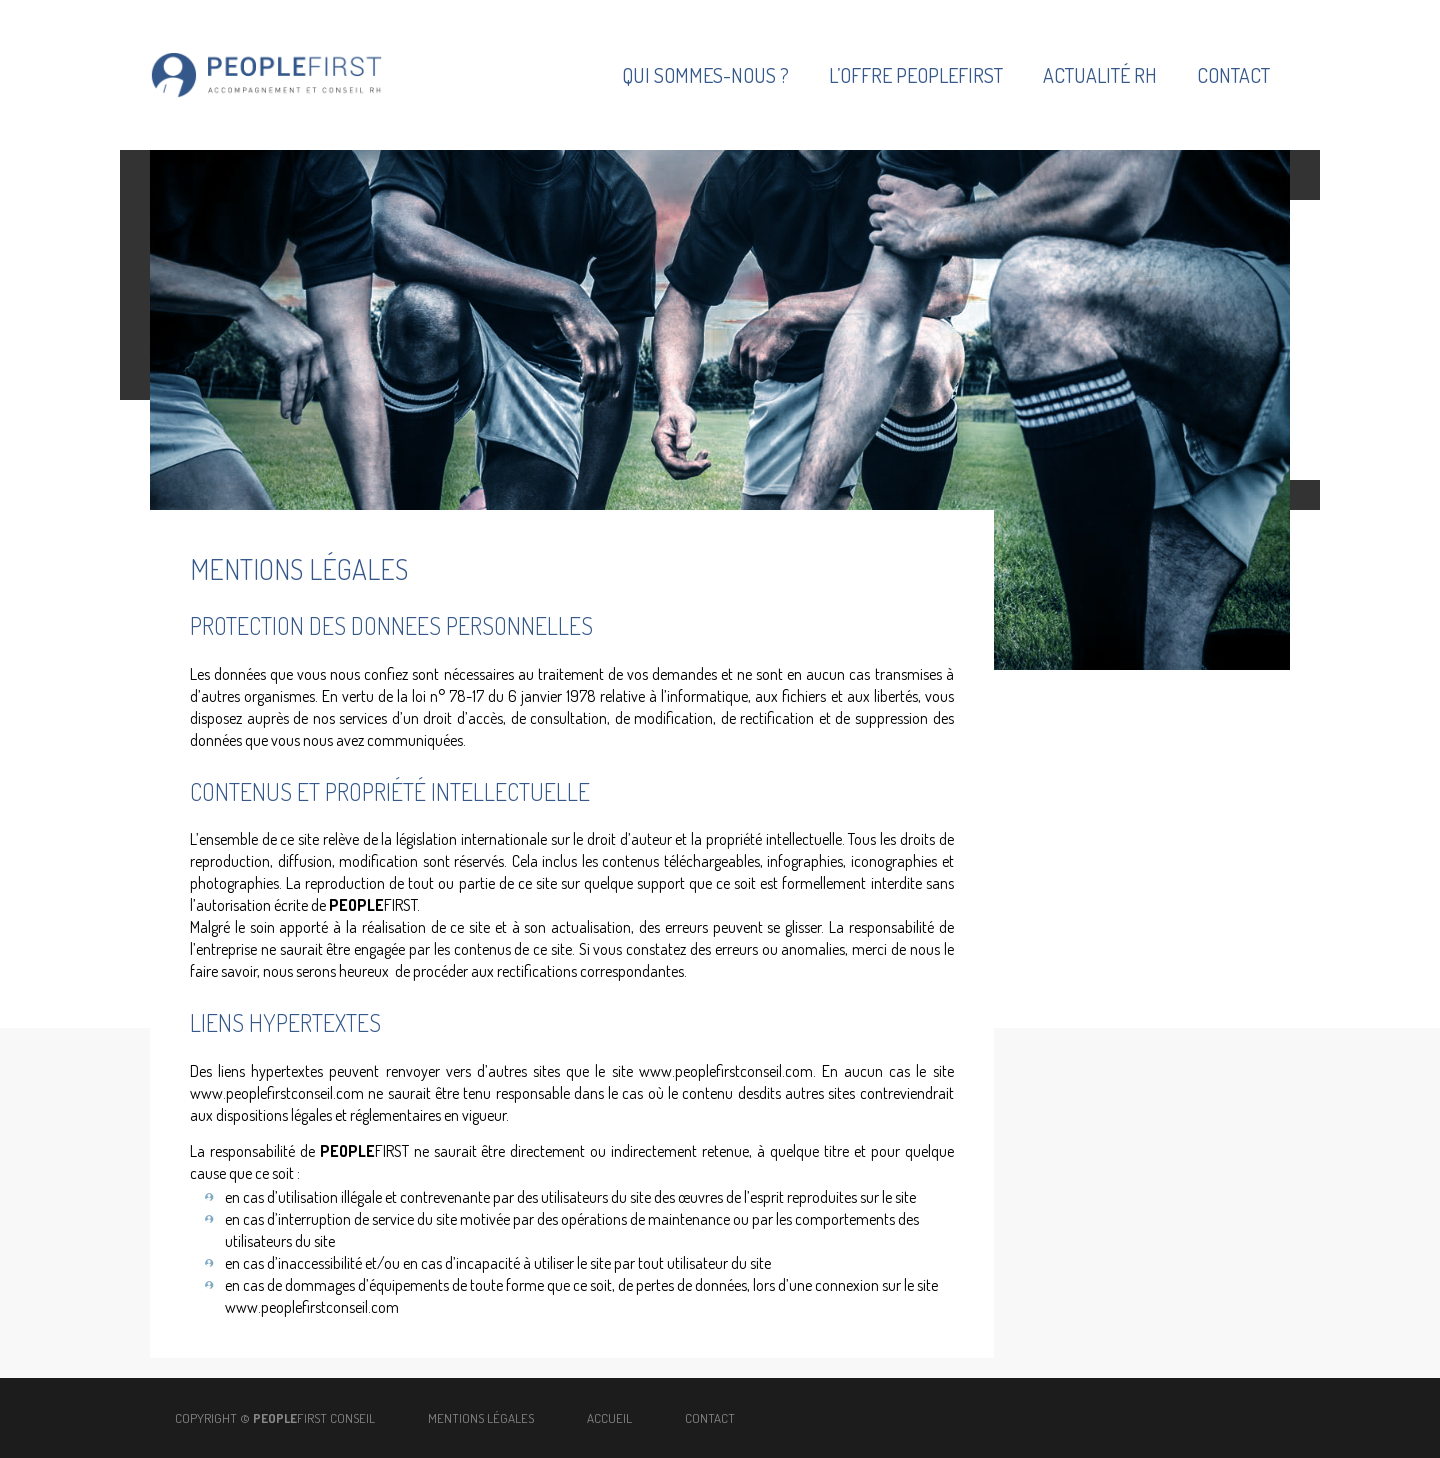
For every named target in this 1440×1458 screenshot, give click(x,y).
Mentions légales (482, 1418)
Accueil (609, 1418)
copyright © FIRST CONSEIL (275, 1418)
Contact (710, 1418)
